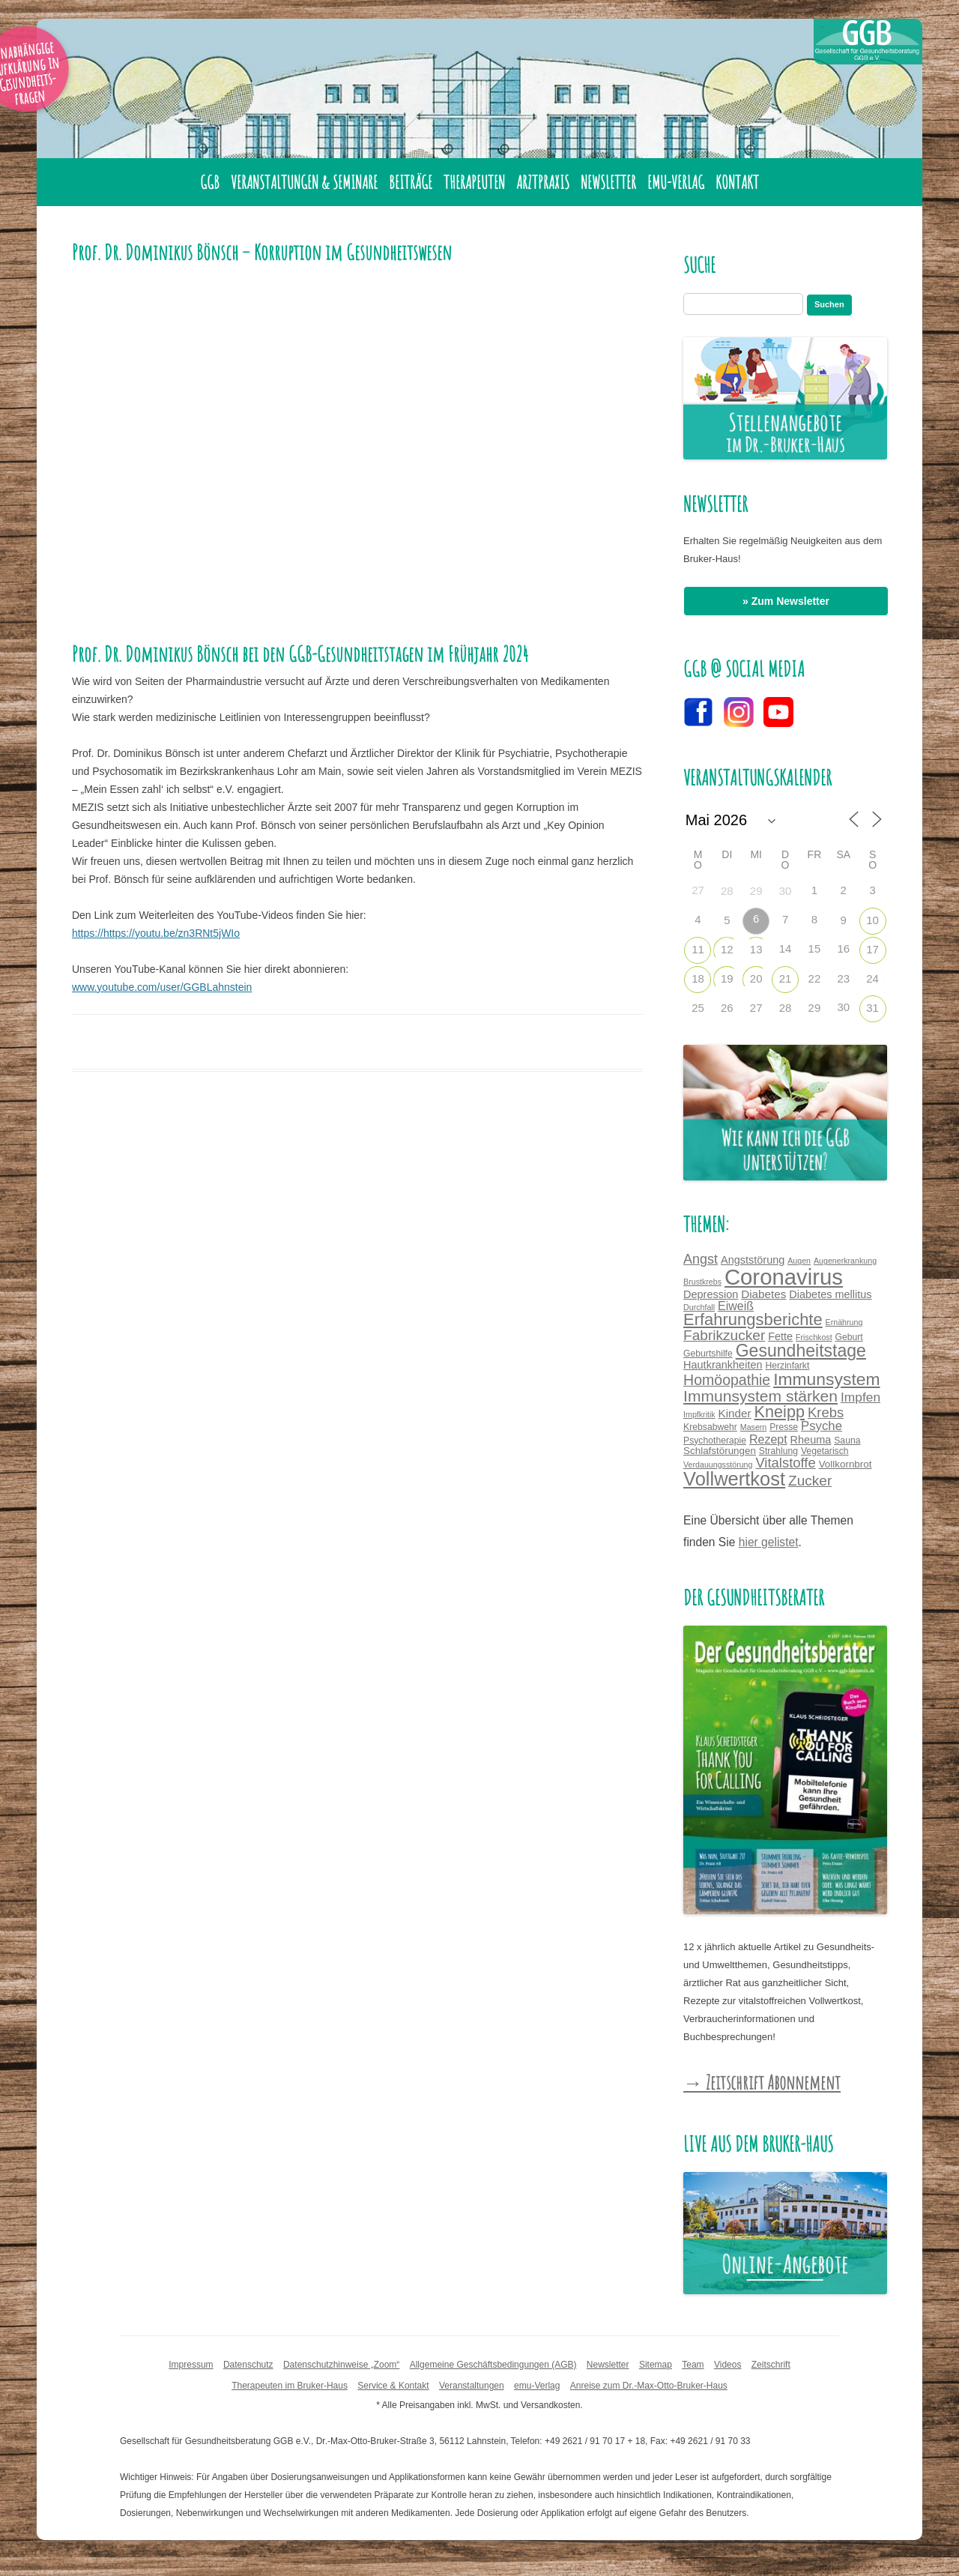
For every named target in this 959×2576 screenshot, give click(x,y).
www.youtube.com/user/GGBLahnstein (162, 987)
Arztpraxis (542, 182)
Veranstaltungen (471, 2385)
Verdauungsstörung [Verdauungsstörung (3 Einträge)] (717, 1464)
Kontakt (737, 182)
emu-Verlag (675, 182)
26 (727, 1007)
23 (843, 978)
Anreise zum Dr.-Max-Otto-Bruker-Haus (648, 2385)
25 (698, 1007)
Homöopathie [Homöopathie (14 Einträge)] (726, 1380)
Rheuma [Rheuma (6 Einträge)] (811, 1440)
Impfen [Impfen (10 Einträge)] (860, 1397)
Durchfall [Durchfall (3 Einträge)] (699, 1307)
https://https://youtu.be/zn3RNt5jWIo (156, 933)
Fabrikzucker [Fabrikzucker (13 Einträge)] (724, 1335)
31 (872, 1007)
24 (872, 978)
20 (756, 978)
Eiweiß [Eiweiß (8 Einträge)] (736, 1305)
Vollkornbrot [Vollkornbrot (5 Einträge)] (845, 1464)
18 (698, 978)
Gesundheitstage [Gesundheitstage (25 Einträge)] (801, 1350)
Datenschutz (248, 2364)
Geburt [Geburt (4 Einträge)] (849, 1337)
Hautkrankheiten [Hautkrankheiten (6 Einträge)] (722, 1365)
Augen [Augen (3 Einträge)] (799, 1260)
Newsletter (608, 182)
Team (693, 2364)
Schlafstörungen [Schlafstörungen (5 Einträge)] (719, 1450)
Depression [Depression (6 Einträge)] (710, 1294)
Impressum (191, 2364)
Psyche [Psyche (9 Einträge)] (821, 1426)
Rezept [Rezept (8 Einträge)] (768, 1439)
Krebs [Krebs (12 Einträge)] (826, 1412)
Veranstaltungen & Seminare (304, 182)
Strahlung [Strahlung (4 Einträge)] (778, 1451)
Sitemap (655, 2364)
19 (727, 978)
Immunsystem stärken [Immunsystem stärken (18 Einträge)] (760, 1396)
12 (727, 949)
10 (872, 920)
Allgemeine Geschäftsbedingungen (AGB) (493, 2364)
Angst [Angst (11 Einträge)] (700, 1259)
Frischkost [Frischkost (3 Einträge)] (814, 1337)
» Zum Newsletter (785, 601)
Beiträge (410, 182)
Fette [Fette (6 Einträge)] (780, 1336)
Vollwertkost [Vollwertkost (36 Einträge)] (734, 1478)
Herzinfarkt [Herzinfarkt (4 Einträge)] (787, 1365)
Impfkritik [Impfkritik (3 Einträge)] (699, 1414)
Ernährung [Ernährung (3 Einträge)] (844, 1322)
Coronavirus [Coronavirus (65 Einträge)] (783, 1276)
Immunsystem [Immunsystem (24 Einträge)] (826, 1379)
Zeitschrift (770, 2364)
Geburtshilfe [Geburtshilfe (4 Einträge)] (708, 1353)
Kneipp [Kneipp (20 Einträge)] (779, 1411)
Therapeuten (474, 182)
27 (756, 1007)
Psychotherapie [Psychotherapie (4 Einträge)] (714, 1440)
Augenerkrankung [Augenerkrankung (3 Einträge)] (845, 1260)
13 (756, 949)
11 (698, 949)
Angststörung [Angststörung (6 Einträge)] (752, 1260)
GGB (210, 182)
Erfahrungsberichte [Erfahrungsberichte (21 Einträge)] (753, 1319)
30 (785, 890)
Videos (727, 2364)
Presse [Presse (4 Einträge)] (783, 1427)
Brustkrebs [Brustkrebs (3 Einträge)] (702, 1281)
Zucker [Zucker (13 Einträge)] (810, 1480)
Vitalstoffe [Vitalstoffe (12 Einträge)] (785, 1463)
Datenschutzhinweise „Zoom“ (341, 2364)
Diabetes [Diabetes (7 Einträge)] (763, 1294)
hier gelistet (769, 1542)
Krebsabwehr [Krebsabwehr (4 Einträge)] (710, 1427)
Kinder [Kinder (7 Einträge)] (735, 1413)
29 (756, 890)
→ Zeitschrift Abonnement (762, 2082)
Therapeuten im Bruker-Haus (290, 2385)
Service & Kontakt (393, 2385)
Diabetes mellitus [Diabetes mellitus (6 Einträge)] (830, 1294)
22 (814, 978)
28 (727, 890)
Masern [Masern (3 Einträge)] (753, 1427)
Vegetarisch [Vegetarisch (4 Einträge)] (825, 1451)
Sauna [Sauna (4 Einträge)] (847, 1440)
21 (785, 978)
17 (872, 949)
